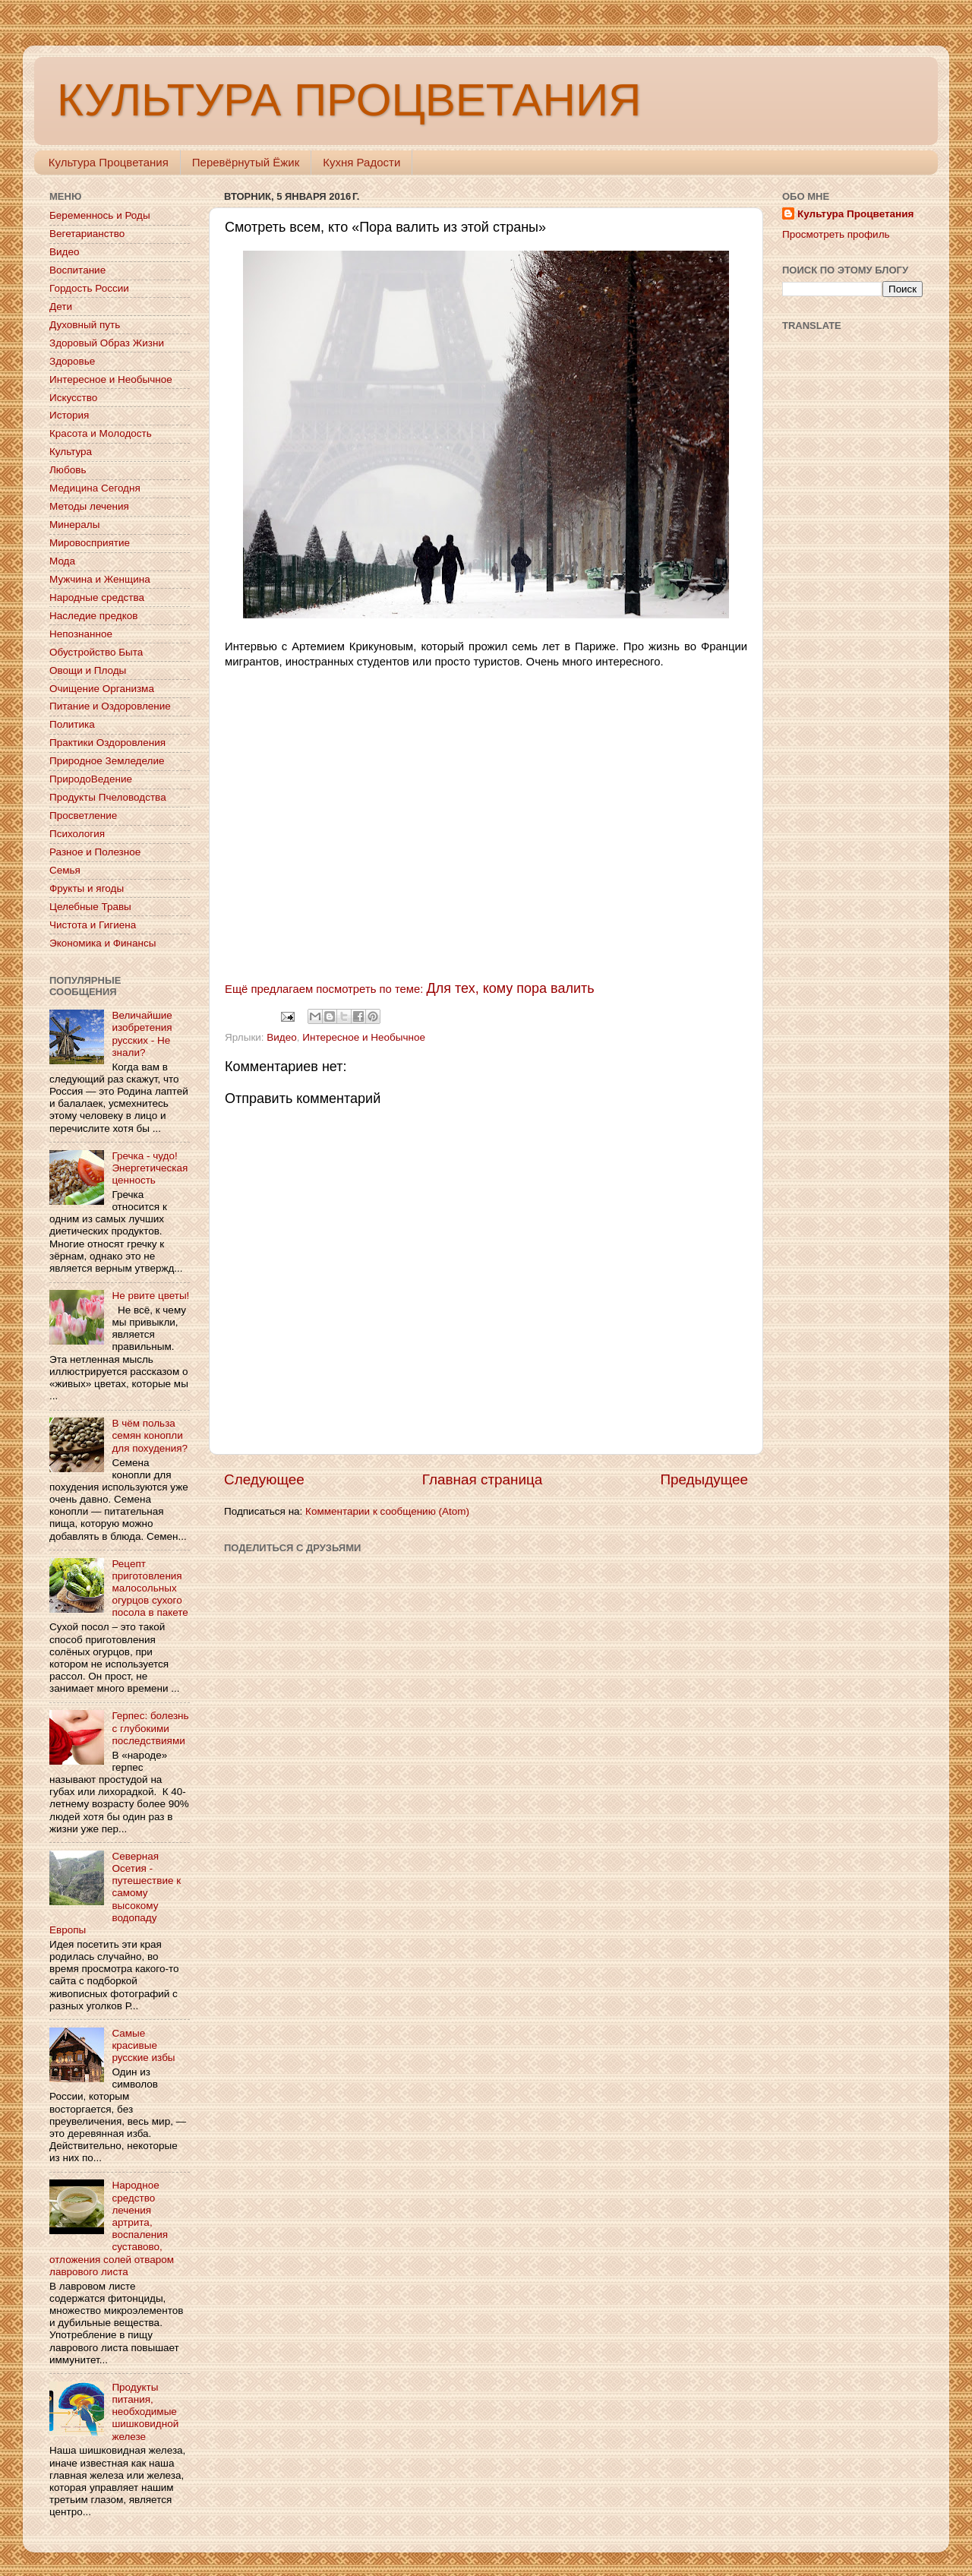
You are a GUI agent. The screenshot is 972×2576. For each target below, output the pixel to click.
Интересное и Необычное (363, 1037)
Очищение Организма (101, 688)
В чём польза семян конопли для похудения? (150, 1435)
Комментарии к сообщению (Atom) (387, 1511)
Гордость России (89, 288)
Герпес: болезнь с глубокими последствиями (150, 1728)
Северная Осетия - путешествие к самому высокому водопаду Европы (115, 1893)
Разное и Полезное (94, 852)
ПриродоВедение (90, 779)
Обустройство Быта (96, 652)
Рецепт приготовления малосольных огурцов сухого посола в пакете (150, 1588)
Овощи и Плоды (87, 670)
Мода (62, 561)
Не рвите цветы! (150, 1295)
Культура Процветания (109, 162)
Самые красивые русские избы (143, 2045)
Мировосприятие (89, 542)
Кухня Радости (361, 162)
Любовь (67, 470)
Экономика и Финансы (102, 943)
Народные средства (96, 597)
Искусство (73, 397)
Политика (72, 724)
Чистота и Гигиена (92, 925)
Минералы (74, 524)
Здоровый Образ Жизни (106, 343)
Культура (70, 451)
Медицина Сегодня (94, 488)
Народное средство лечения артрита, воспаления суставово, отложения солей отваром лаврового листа (111, 2228)
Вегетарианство (87, 233)
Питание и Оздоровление (110, 706)
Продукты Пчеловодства (107, 797)
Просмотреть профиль (836, 234)
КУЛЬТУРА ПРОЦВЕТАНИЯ (349, 99)
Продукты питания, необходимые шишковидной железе (145, 2412)
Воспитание (77, 270)
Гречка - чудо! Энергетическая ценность (150, 1168)
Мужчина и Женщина (99, 579)
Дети (60, 306)
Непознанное (80, 634)
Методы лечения (89, 506)
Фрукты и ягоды (86, 888)
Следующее (264, 1479)
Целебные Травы (90, 906)
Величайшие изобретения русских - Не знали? (142, 1034)
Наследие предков (93, 615)
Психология (77, 833)
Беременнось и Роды (99, 215)
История (69, 415)
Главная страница (482, 1479)
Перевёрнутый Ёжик (245, 162)
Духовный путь (84, 324)
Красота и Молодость (100, 433)
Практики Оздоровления (107, 742)
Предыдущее (704, 1479)
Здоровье (72, 361)
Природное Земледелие (106, 760)
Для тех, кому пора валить (511, 988)
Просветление (83, 815)
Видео (281, 1037)
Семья (64, 870)
